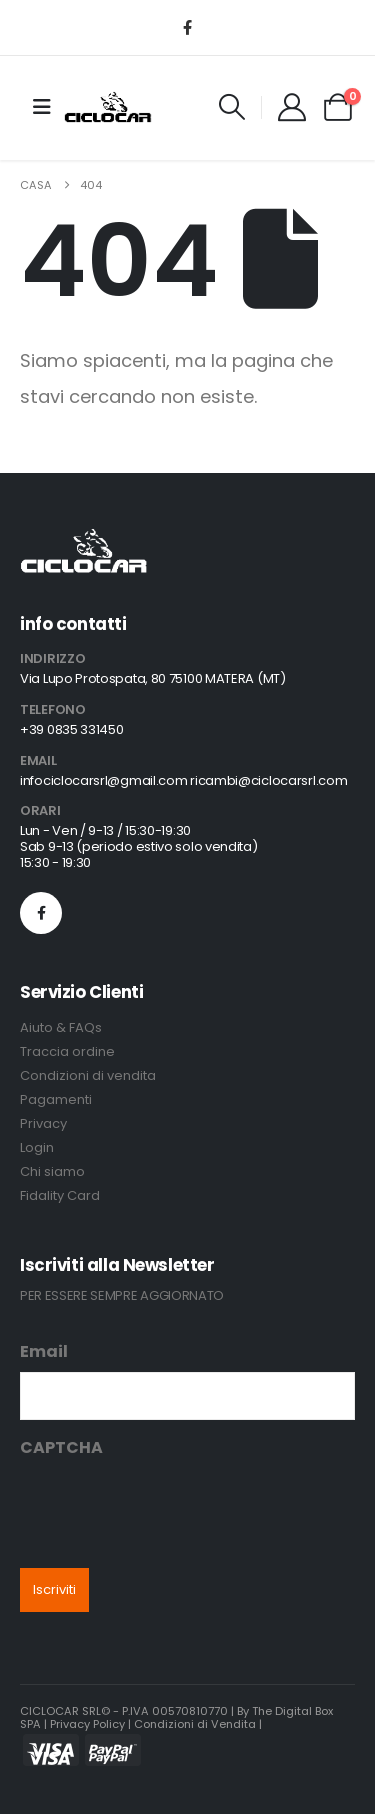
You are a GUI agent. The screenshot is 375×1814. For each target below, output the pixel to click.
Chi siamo (52, 1171)
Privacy (43, 1123)
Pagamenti (56, 1099)
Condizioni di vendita (88, 1075)
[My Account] (292, 107)
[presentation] (172, 1507)
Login (37, 1147)
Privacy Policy (87, 1724)
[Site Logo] (108, 107)
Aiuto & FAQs (61, 1027)
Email (44, 1351)
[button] (232, 107)
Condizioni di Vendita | (198, 1724)
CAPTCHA (61, 1447)
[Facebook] (188, 27)
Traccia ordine (67, 1051)
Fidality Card (60, 1195)
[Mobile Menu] (42, 107)
